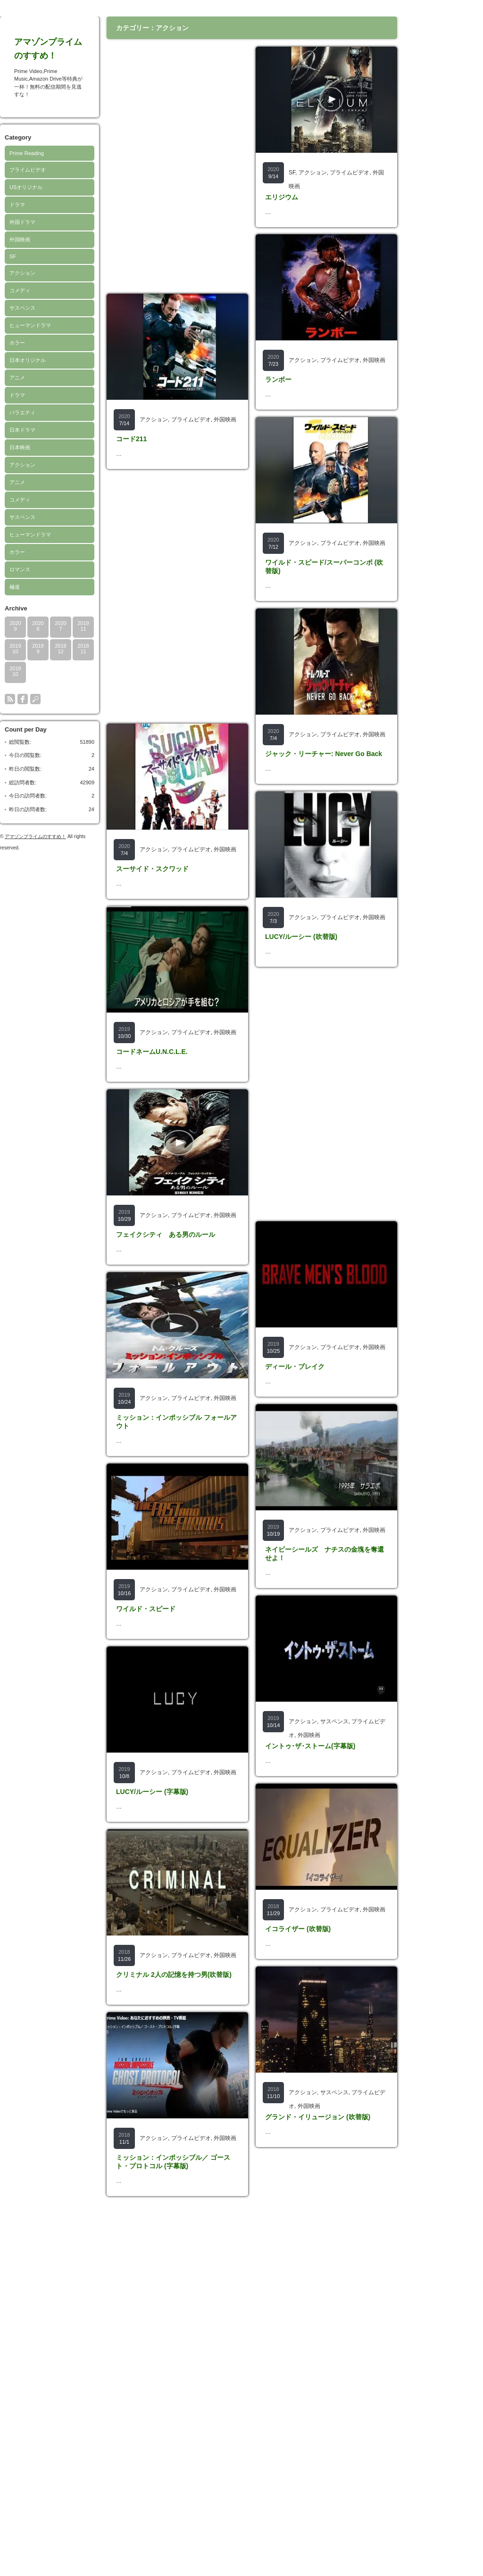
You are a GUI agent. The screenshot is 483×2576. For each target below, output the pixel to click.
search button (35, 699)
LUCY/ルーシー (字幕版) (152, 1998)
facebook (22, 699)
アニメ (17, 377)
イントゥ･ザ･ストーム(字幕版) (310, 1987)
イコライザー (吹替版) (298, 2204)
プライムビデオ (27, 170)
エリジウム (281, 197)
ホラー (17, 343)
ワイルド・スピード (145, 1781)
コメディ (19, 290)
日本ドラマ (22, 430)
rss (10, 699)
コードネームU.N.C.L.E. (152, 1120)
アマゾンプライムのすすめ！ (35, 836)
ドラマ (17, 204)
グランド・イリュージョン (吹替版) (317, 2426)
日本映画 (19, 447)
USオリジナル (25, 187)
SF (12, 256)
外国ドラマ (22, 222)
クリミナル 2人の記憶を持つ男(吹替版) (174, 2216)
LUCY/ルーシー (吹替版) (301, 1074)
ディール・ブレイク (295, 1538)
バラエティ (22, 412)
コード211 (131, 439)
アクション (22, 273)
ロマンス (19, 569)
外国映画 (19, 239)
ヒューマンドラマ (30, 325)
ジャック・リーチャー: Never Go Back (323, 857)
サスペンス (22, 308)
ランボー (278, 414)
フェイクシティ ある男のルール (165, 1337)
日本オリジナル (27, 360)
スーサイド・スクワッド (152, 903)
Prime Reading (26, 153)
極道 (14, 587)
